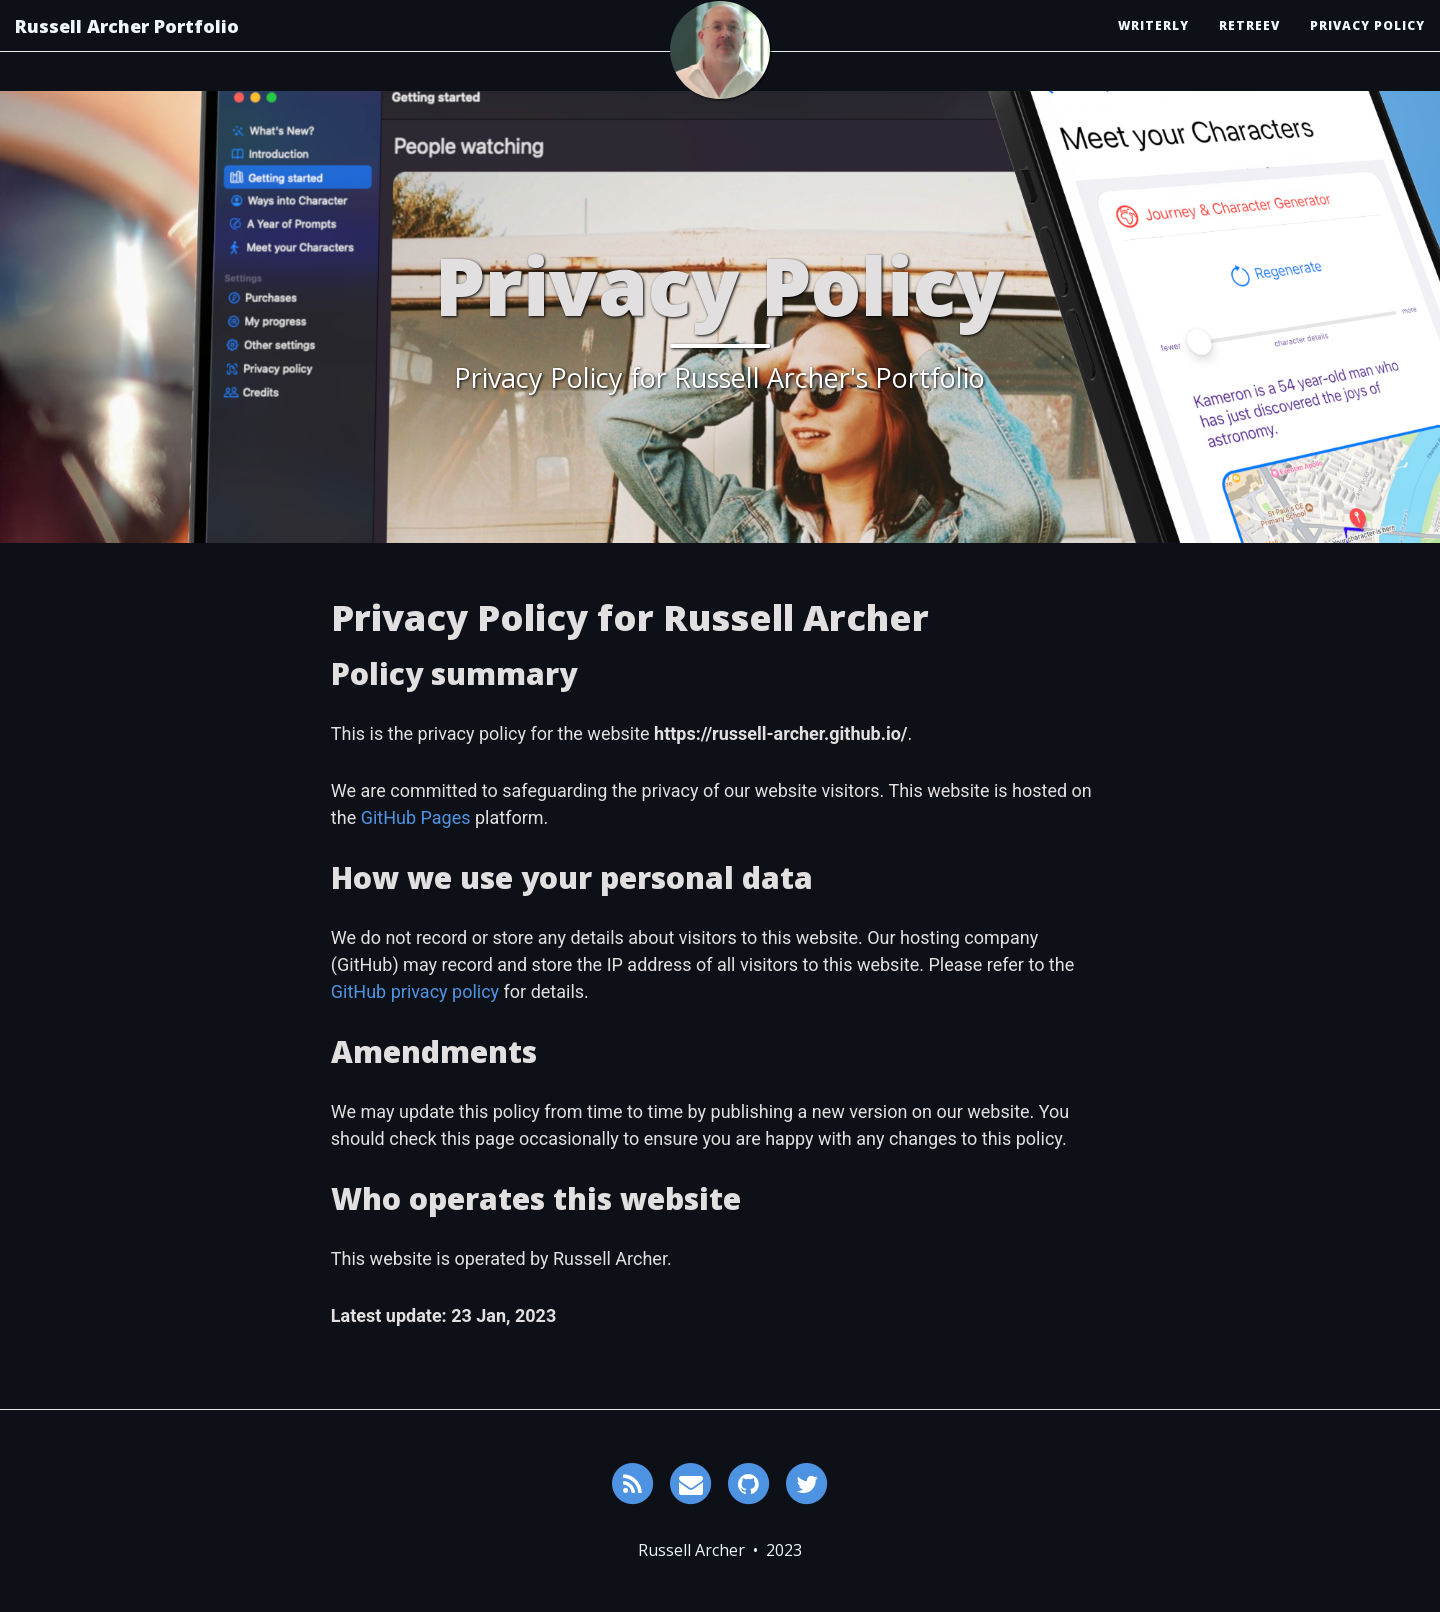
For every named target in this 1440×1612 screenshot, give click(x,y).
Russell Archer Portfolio (127, 45)
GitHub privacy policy (415, 991)
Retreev (1249, 44)
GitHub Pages (416, 817)
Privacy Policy (1367, 44)
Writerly (1153, 44)
